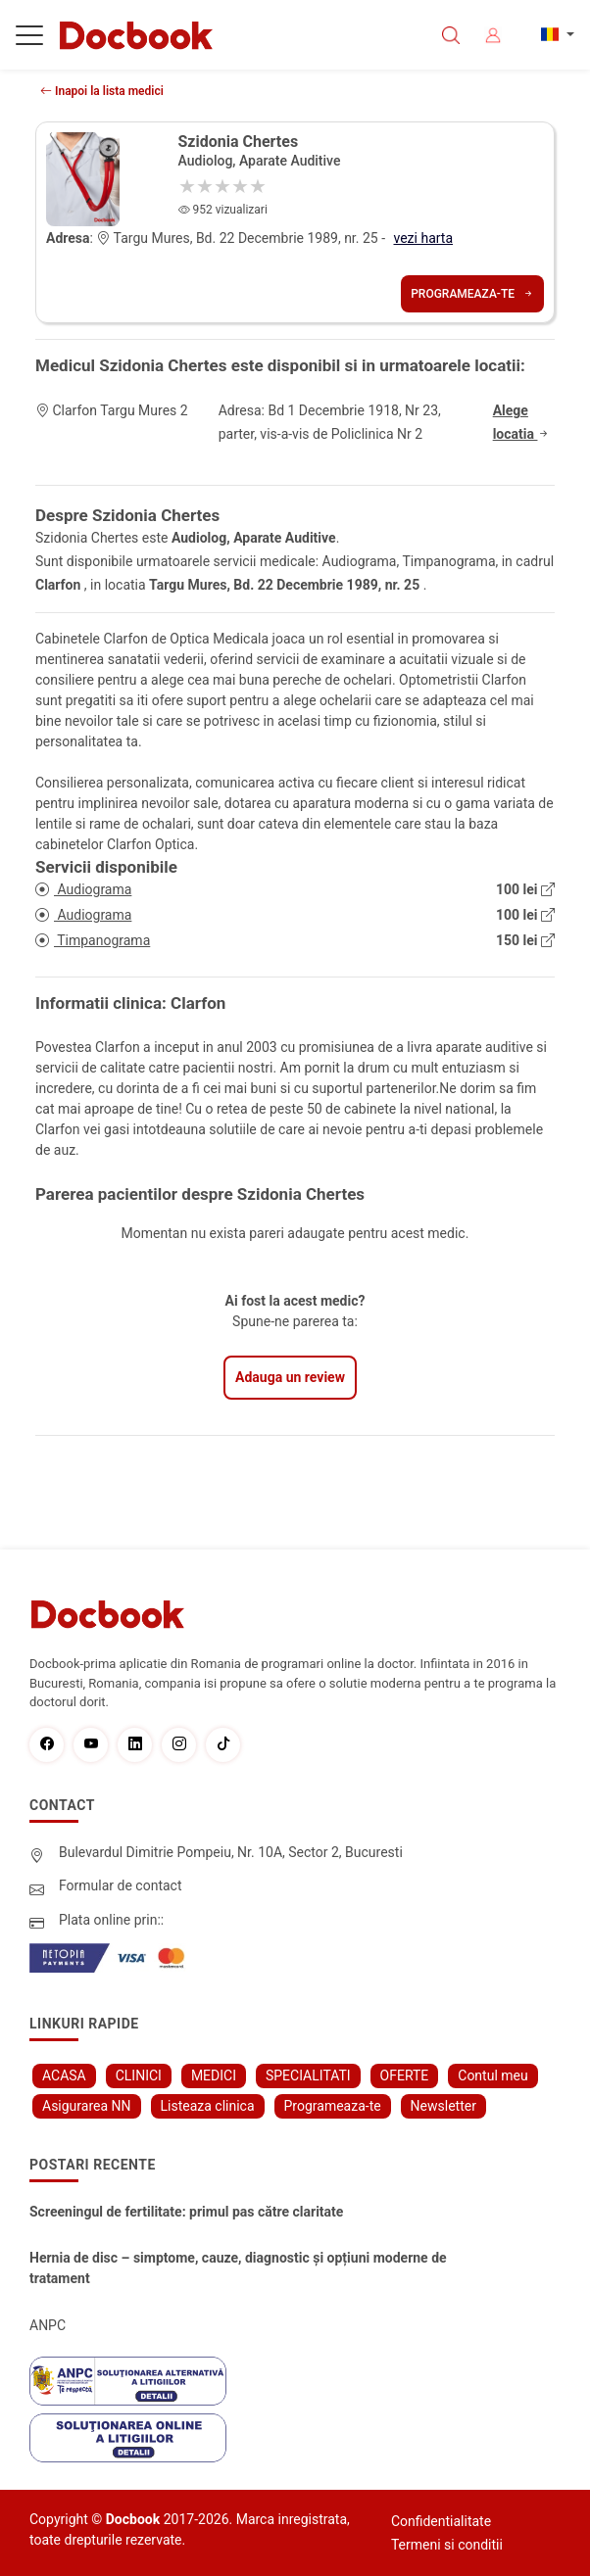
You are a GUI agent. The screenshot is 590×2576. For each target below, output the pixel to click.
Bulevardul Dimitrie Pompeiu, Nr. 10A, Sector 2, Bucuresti (231, 1852)
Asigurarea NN (86, 2106)
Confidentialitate (441, 2521)
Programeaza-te (472, 294)
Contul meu (492, 2075)
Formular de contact (120, 1885)
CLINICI (139, 2075)
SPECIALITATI (308, 2075)
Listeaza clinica (208, 2106)
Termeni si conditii (447, 2544)
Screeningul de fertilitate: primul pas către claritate (186, 2211)
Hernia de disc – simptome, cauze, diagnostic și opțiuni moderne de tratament (238, 2268)
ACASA (64, 2075)
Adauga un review (290, 1377)
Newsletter (443, 2106)
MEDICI (213, 2075)
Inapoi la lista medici (102, 91)
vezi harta (424, 238)
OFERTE (404, 2075)
